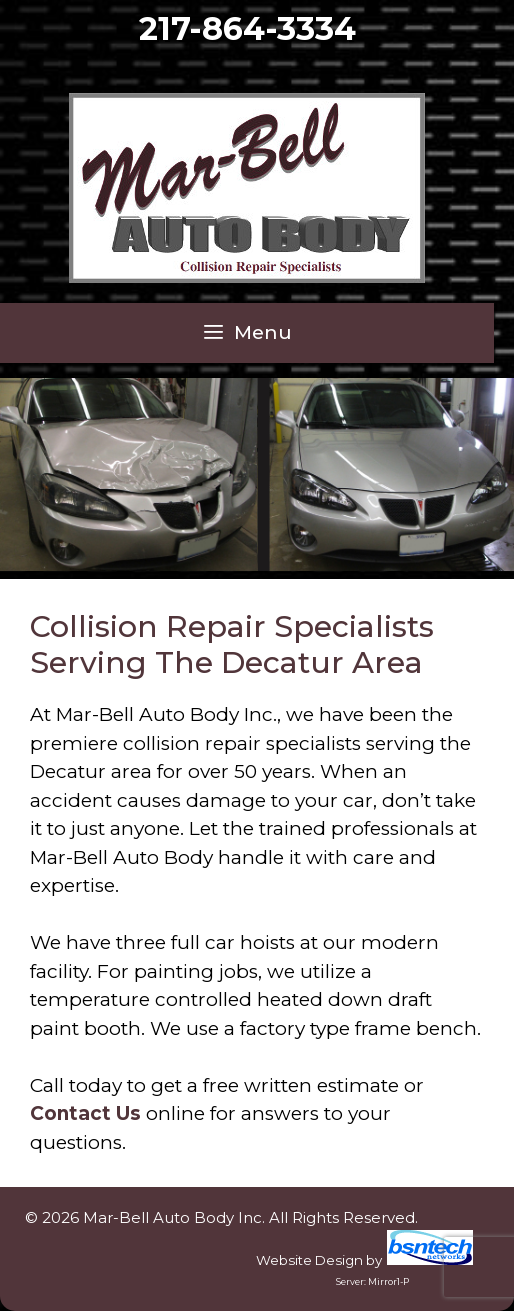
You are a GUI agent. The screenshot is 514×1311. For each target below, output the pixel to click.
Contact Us (85, 1113)
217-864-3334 (247, 28)
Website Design (309, 1260)
